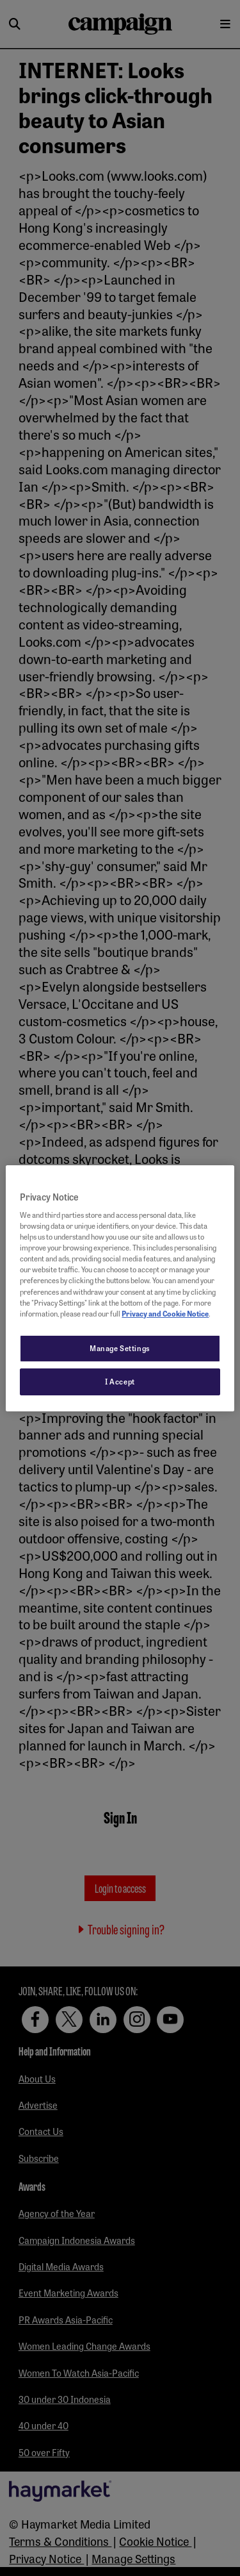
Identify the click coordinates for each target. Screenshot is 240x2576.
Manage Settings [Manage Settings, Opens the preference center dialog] (120, 1348)
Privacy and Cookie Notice (165, 1313)
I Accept (120, 1381)
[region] (120, 1288)
